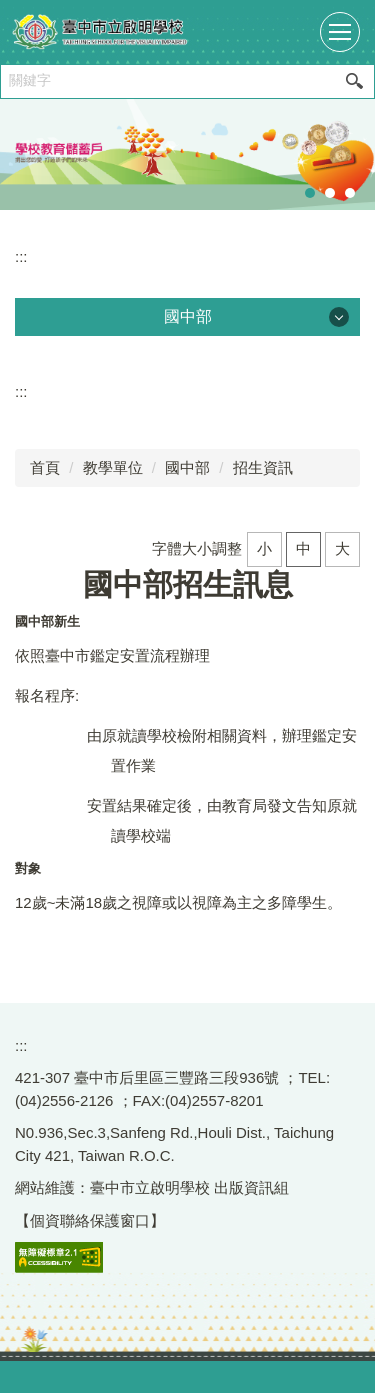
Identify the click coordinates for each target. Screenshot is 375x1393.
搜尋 (354, 81)
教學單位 (113, 467)
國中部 (187, 467)
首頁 (45, 467)
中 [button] (303, 548)
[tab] (310, 193)
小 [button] (264, 548)
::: (21, 256)
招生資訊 (263, 467)
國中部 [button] (188, 316)
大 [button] (342, 548)
